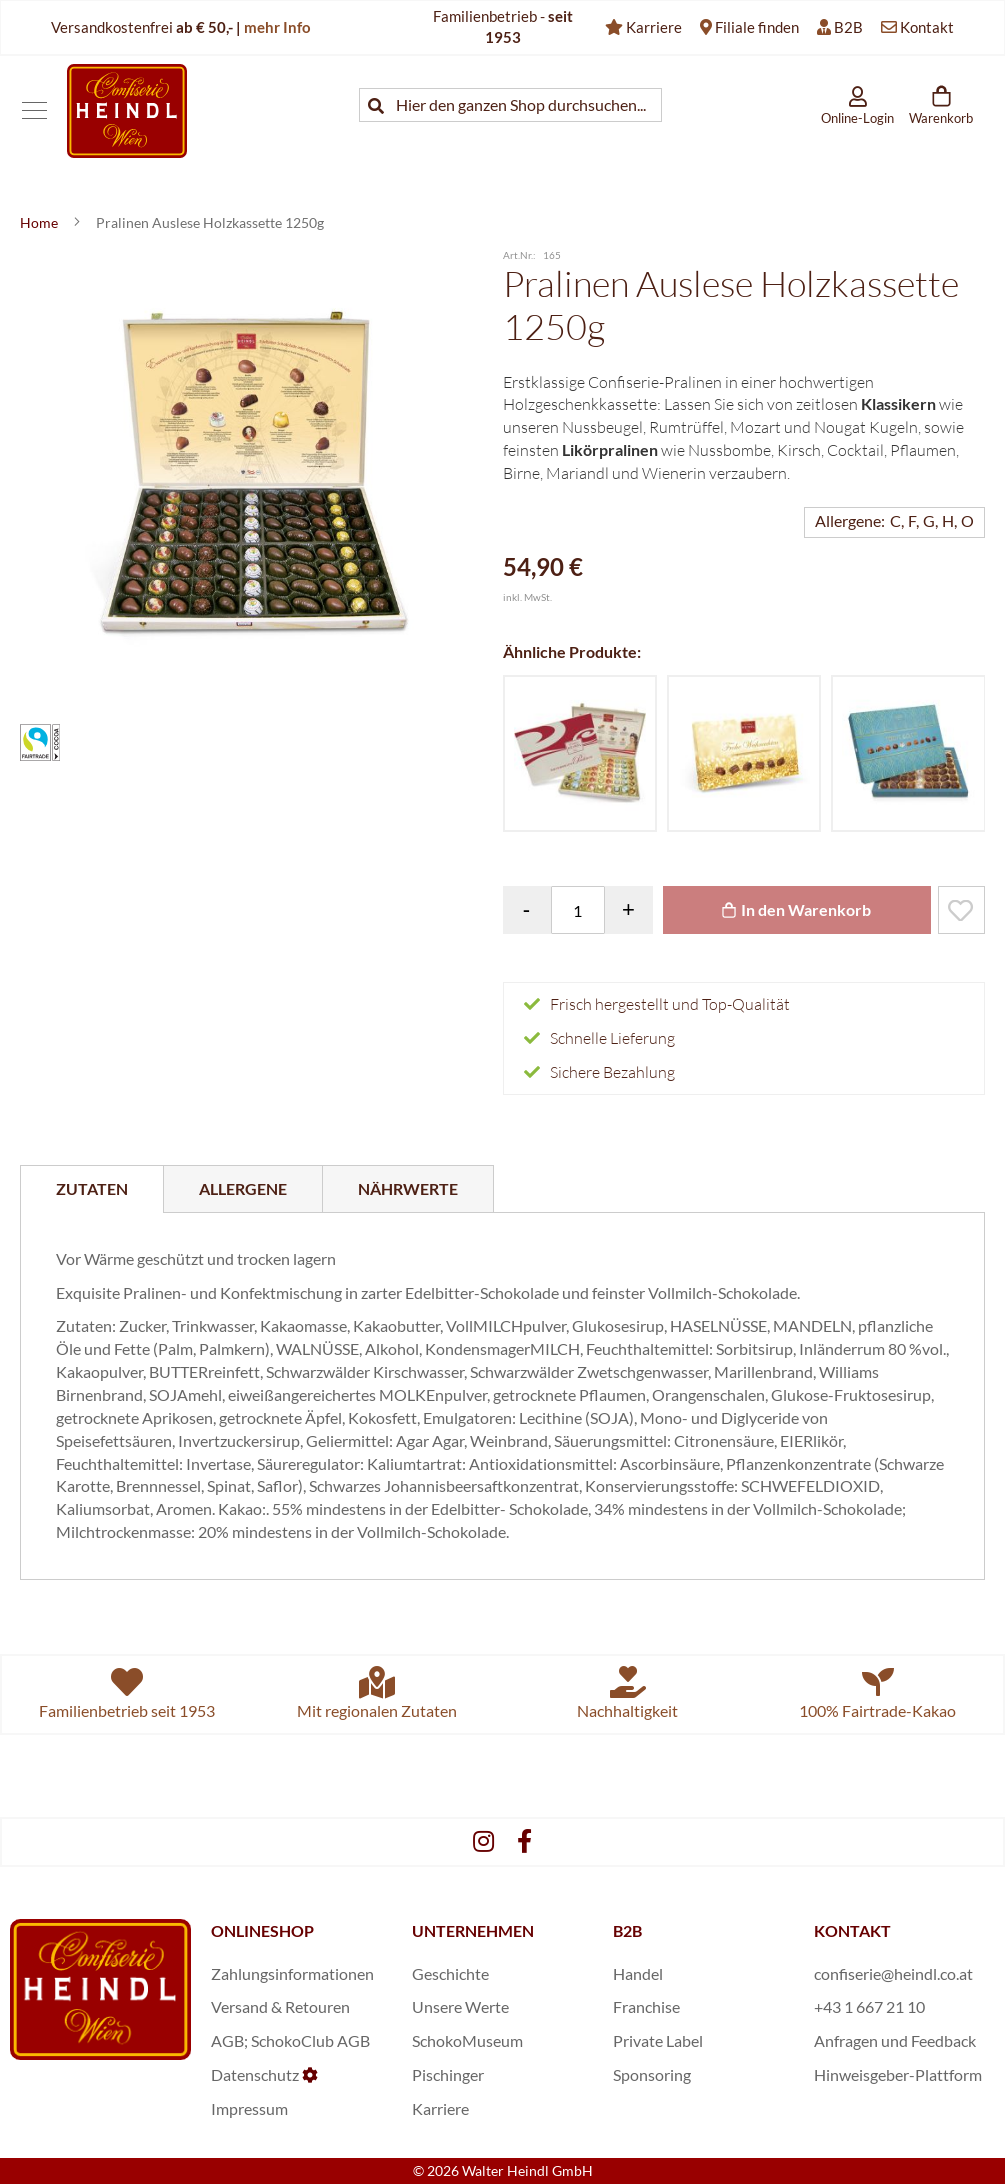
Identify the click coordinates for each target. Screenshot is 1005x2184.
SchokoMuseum (467, 2040)
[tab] (92, 1189)
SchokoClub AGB (310, 2040)
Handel (638, 1973)
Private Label (658, 2040)
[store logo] (127, 110)
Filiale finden (757, 27)
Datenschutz (255, 2074)
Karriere (654, 27)
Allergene (243, 1188)
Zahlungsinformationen (292, 1973)
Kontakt (927, 27)
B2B (848, 27)
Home (40, 222)
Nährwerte (408, 1188)
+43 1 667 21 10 (869, 2006)
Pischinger (448, 2074)
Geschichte (450, 1973)
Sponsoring (652, 2074)
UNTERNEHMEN (473, 1930)
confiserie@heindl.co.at (893, 1973)
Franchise (646, 2006)
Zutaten (92, 1188)
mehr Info (277, 27)
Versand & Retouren (280, 2006)
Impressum (249, 2108)
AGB (227, 2040)
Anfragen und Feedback (895, 2040)
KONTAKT (852, 1930)
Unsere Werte (460, 2006)
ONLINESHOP (262, 1930)
